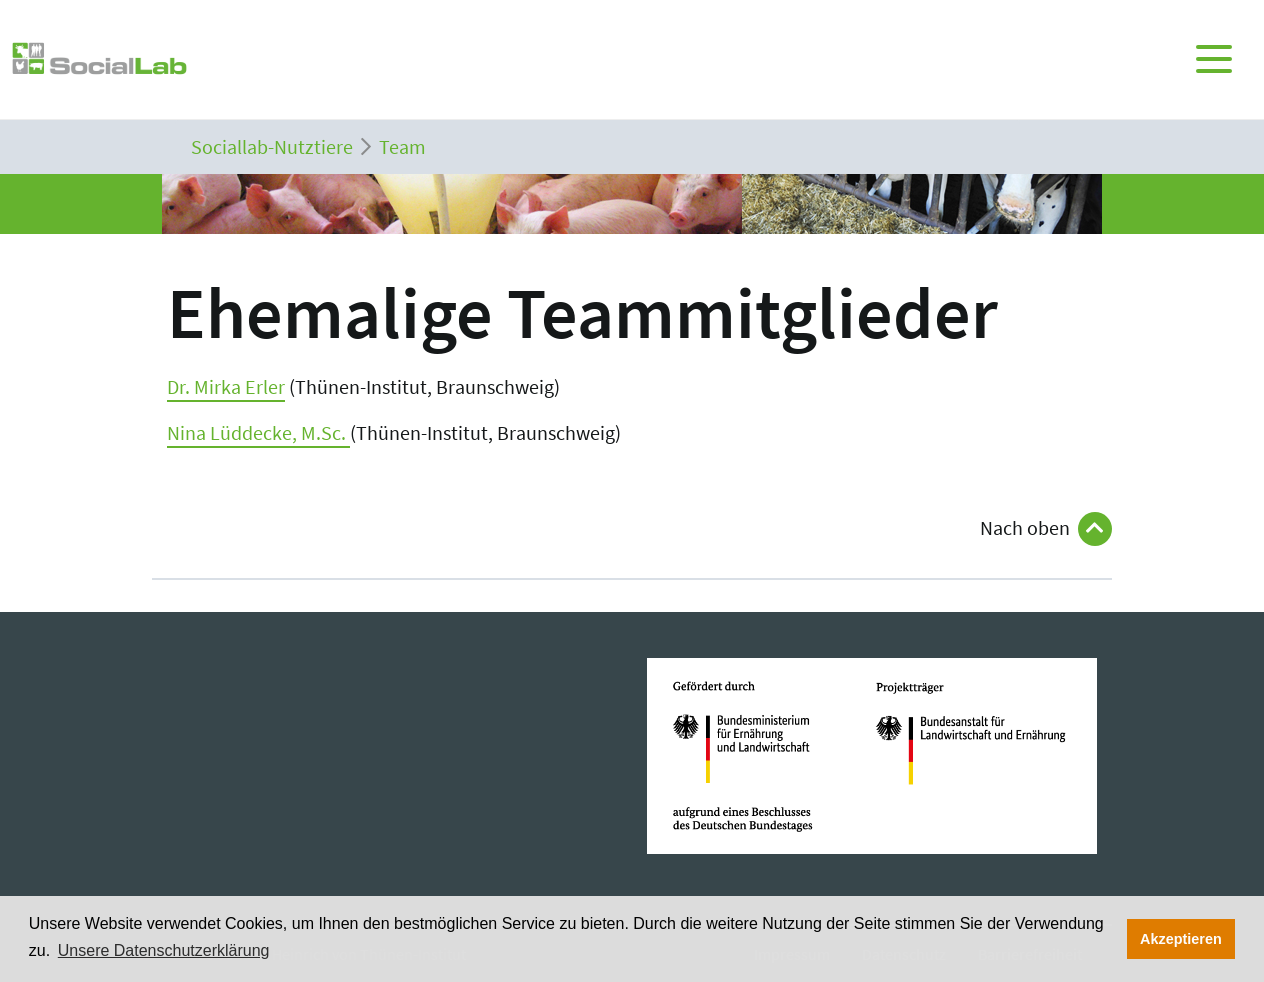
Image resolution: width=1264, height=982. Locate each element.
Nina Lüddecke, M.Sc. (258, 432)
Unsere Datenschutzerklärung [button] (164, 950)
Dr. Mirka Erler (226, 386)
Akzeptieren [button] (1181, 939)
